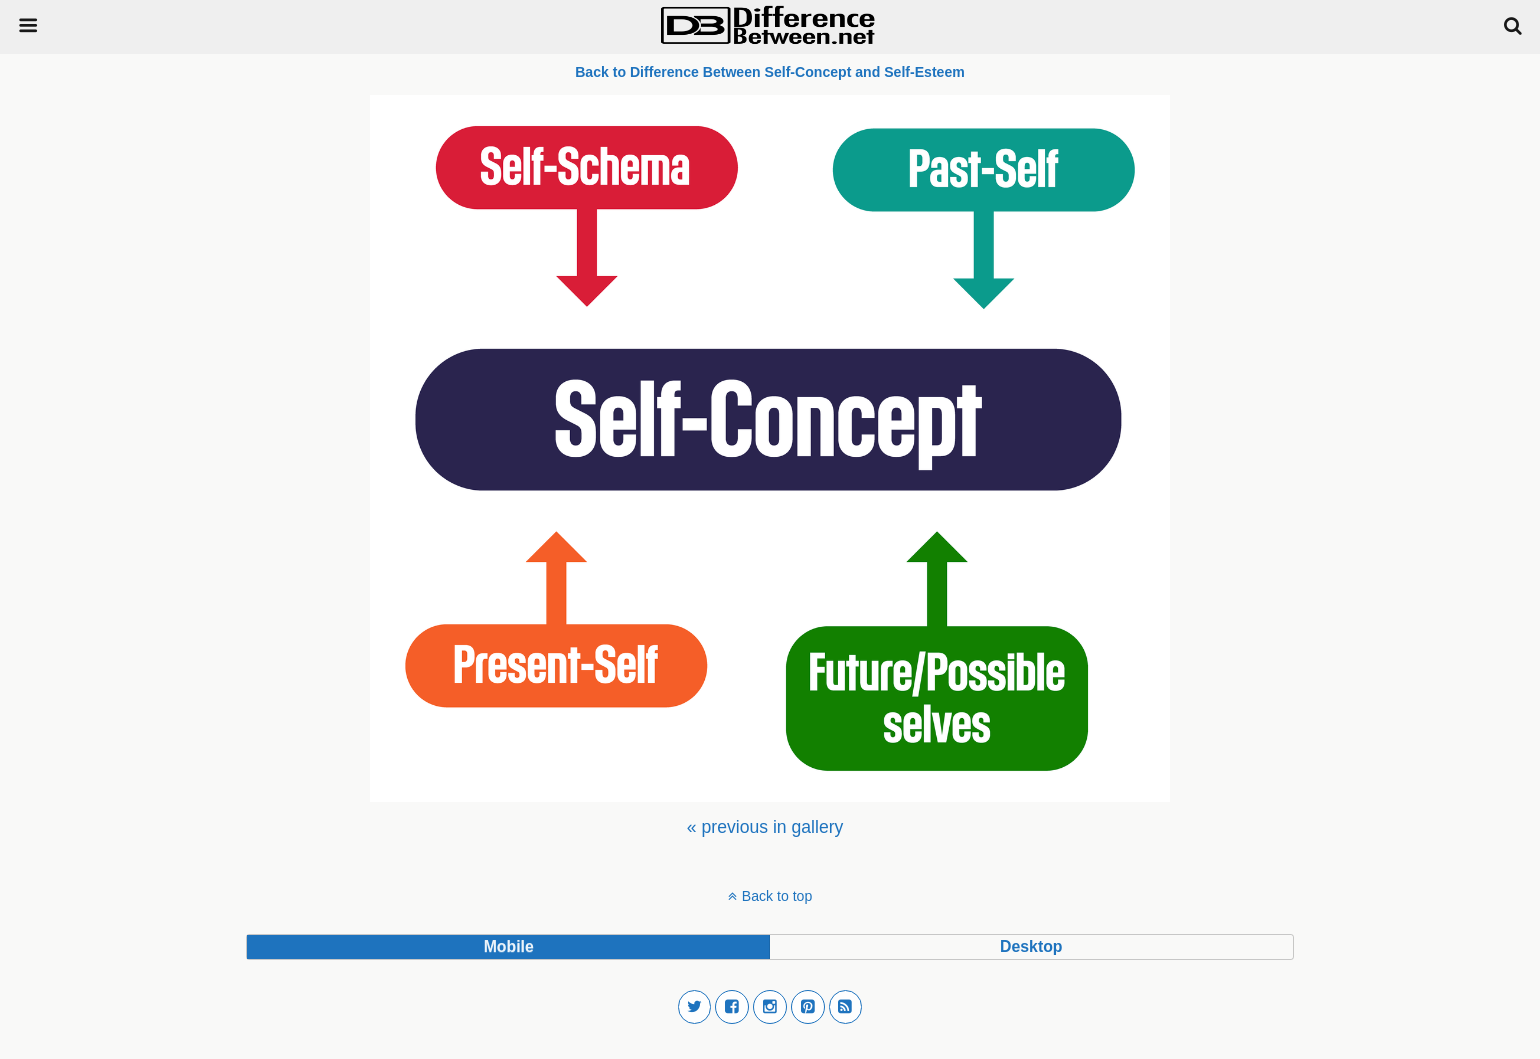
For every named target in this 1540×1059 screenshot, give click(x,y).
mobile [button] (509, 946)
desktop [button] (1031, 946)
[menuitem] (765, 827)
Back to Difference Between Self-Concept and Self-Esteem (770, 72)
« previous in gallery (765, 827)
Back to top (777, 896)
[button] (695, 1007)
